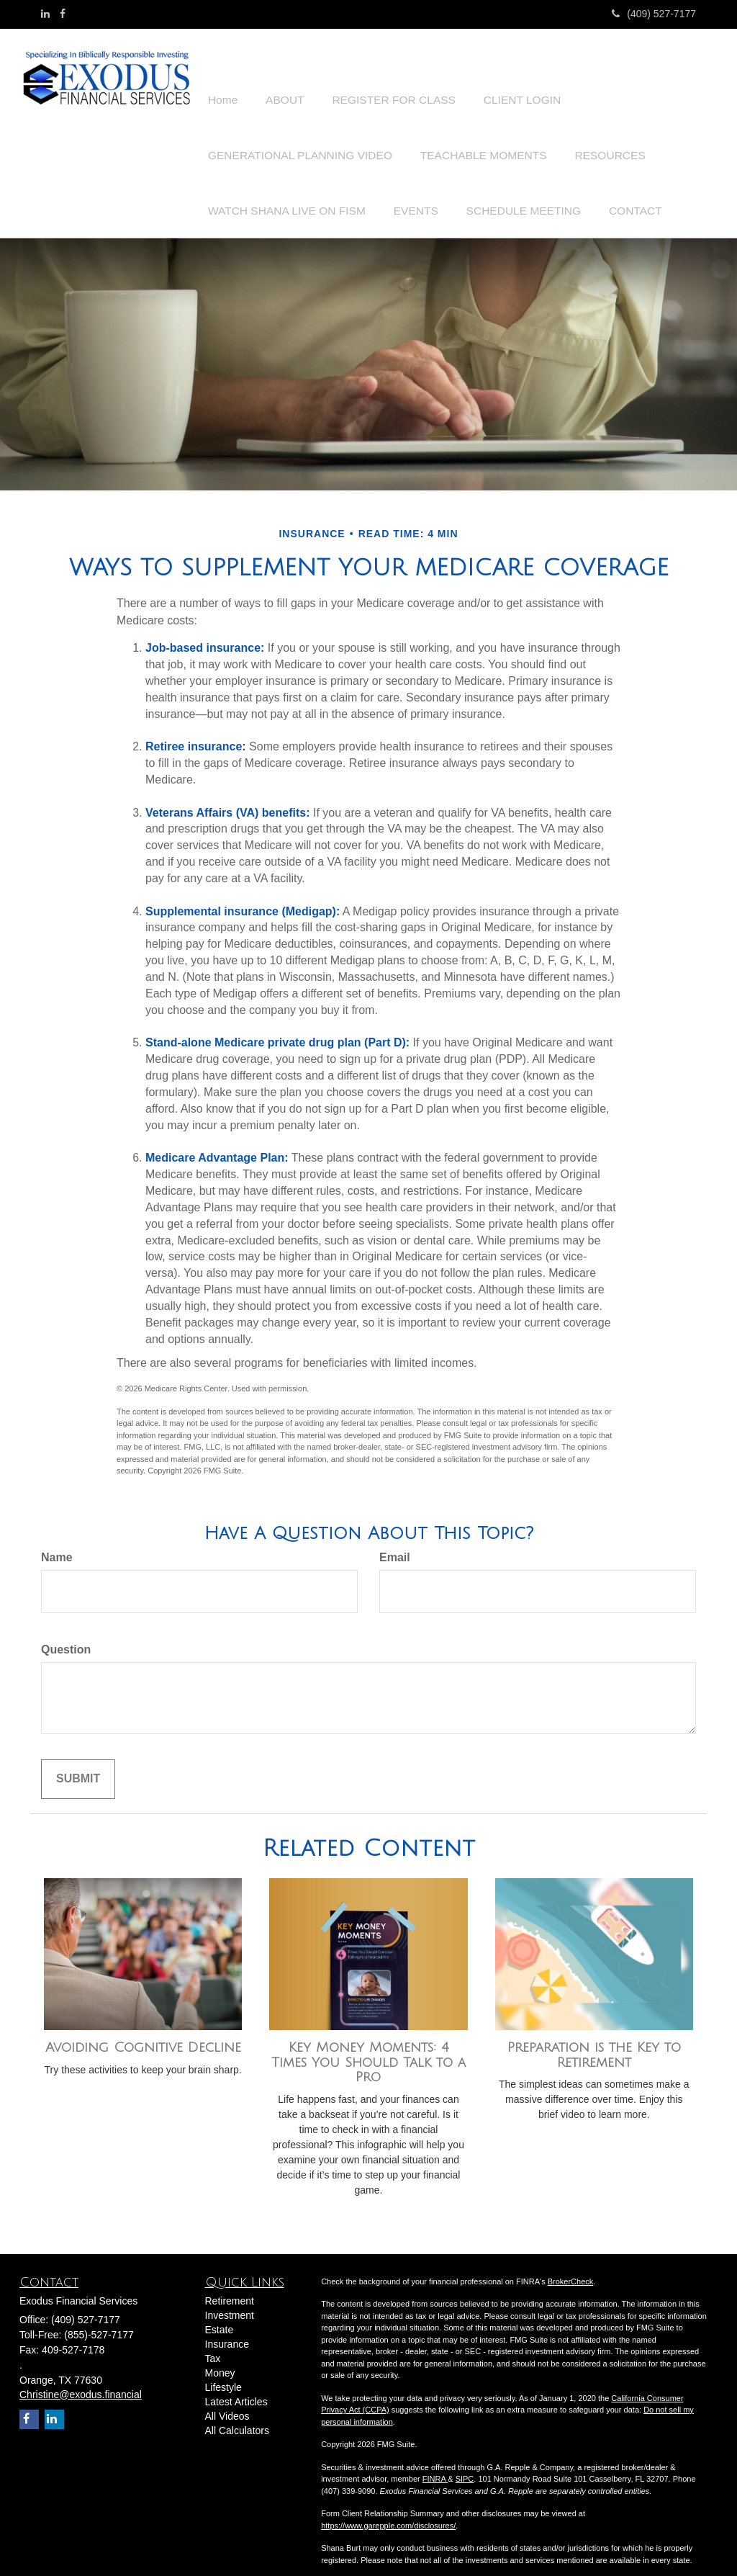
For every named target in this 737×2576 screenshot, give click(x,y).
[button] (278, 75)
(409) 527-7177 (654, 13)
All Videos (227, 2400)
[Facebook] (62, 13)
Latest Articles (236, 2386)
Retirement (229, 2285)
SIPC (465, 2463)
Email (394, 1542)
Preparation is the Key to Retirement (594, 2040)
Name (57, 1542)
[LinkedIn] (45, 13)
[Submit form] (78, 1764)
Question (66, 1634)
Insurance (227, 2328)
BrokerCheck (571, 2266)
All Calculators (237, 2414)
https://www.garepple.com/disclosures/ (388, 2510)
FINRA (435, 2463)
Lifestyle (223, 2371)
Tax (213, 2342)
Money (220, 2357)
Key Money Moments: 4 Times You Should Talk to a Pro (368, 2047)
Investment (229, 2299)
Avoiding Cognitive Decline (143, 2032)
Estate (219, 2314)
